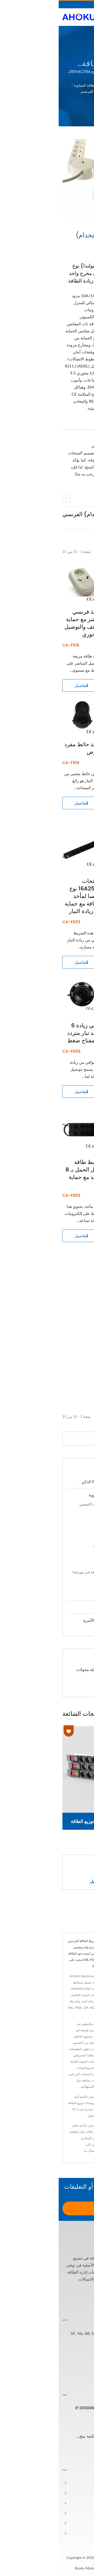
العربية (85, 5)
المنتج (85, 2503)
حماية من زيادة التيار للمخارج (41, 2138)
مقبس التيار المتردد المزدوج (65, 1518)
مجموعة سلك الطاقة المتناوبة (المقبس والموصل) (53, 1507)
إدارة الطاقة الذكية (71, 1590)
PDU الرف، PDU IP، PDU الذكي (50, 1481)
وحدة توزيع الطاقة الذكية (70, 2151)
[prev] (8, 498)
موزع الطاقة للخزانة (72, 2138)
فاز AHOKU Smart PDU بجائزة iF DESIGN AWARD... (53, 2411)
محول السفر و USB (61, 1606)
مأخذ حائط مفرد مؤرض (24, 748)
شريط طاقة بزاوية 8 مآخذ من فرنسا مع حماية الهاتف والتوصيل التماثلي (74, 1317)
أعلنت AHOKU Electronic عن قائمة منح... (54, 2436)
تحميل (74, 1689)
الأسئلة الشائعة (78, 2513)
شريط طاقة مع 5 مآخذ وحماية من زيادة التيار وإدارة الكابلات (72, 892)
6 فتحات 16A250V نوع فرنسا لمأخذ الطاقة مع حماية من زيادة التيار (24, 896)
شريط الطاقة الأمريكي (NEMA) (61, 1527)
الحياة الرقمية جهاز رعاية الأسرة (51, 1620)
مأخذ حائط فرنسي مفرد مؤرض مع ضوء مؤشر (73, 623)
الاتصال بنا (32, 2151)
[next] (84, 498)
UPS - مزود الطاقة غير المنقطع (62, 1581)
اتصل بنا (83, 2533)
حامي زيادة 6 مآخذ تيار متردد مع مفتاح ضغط (26, 1033)
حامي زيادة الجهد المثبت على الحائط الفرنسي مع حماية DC (70, 756)
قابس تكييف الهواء (54, 2144)
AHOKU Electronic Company (59, 2557)
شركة (85, 2493)
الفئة (63, 85)
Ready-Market (27, 2568)
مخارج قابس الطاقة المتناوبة (36, 85)
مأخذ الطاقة (18, 2132)
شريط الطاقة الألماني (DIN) (64, 1536)
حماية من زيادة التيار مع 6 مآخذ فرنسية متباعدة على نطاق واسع (72, 1037)
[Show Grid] (77, 521)
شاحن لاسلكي (76, 2144)
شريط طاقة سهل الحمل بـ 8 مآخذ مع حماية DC (25, 1173)
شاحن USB (35, 2132)
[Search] (40, 1438)
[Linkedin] (76, 2300)
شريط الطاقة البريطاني (68, 1563)
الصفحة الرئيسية (76, 2483)
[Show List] (70, 521)
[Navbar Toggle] (84, 17)
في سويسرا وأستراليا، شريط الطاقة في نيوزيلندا (49, 1572)
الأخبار (85, 2523)
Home (75, 85)
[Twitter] (82, 2300)
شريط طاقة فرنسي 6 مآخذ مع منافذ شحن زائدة (73, 1173)
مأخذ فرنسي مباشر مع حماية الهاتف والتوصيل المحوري (24, 623)
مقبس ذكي (34, 2144)
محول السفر (68, 2132)
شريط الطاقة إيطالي (70, 1554)
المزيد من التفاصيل (47, 1881)
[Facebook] (88, 2300)
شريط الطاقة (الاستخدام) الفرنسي (47, 91)
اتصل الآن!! (46, 2208)
